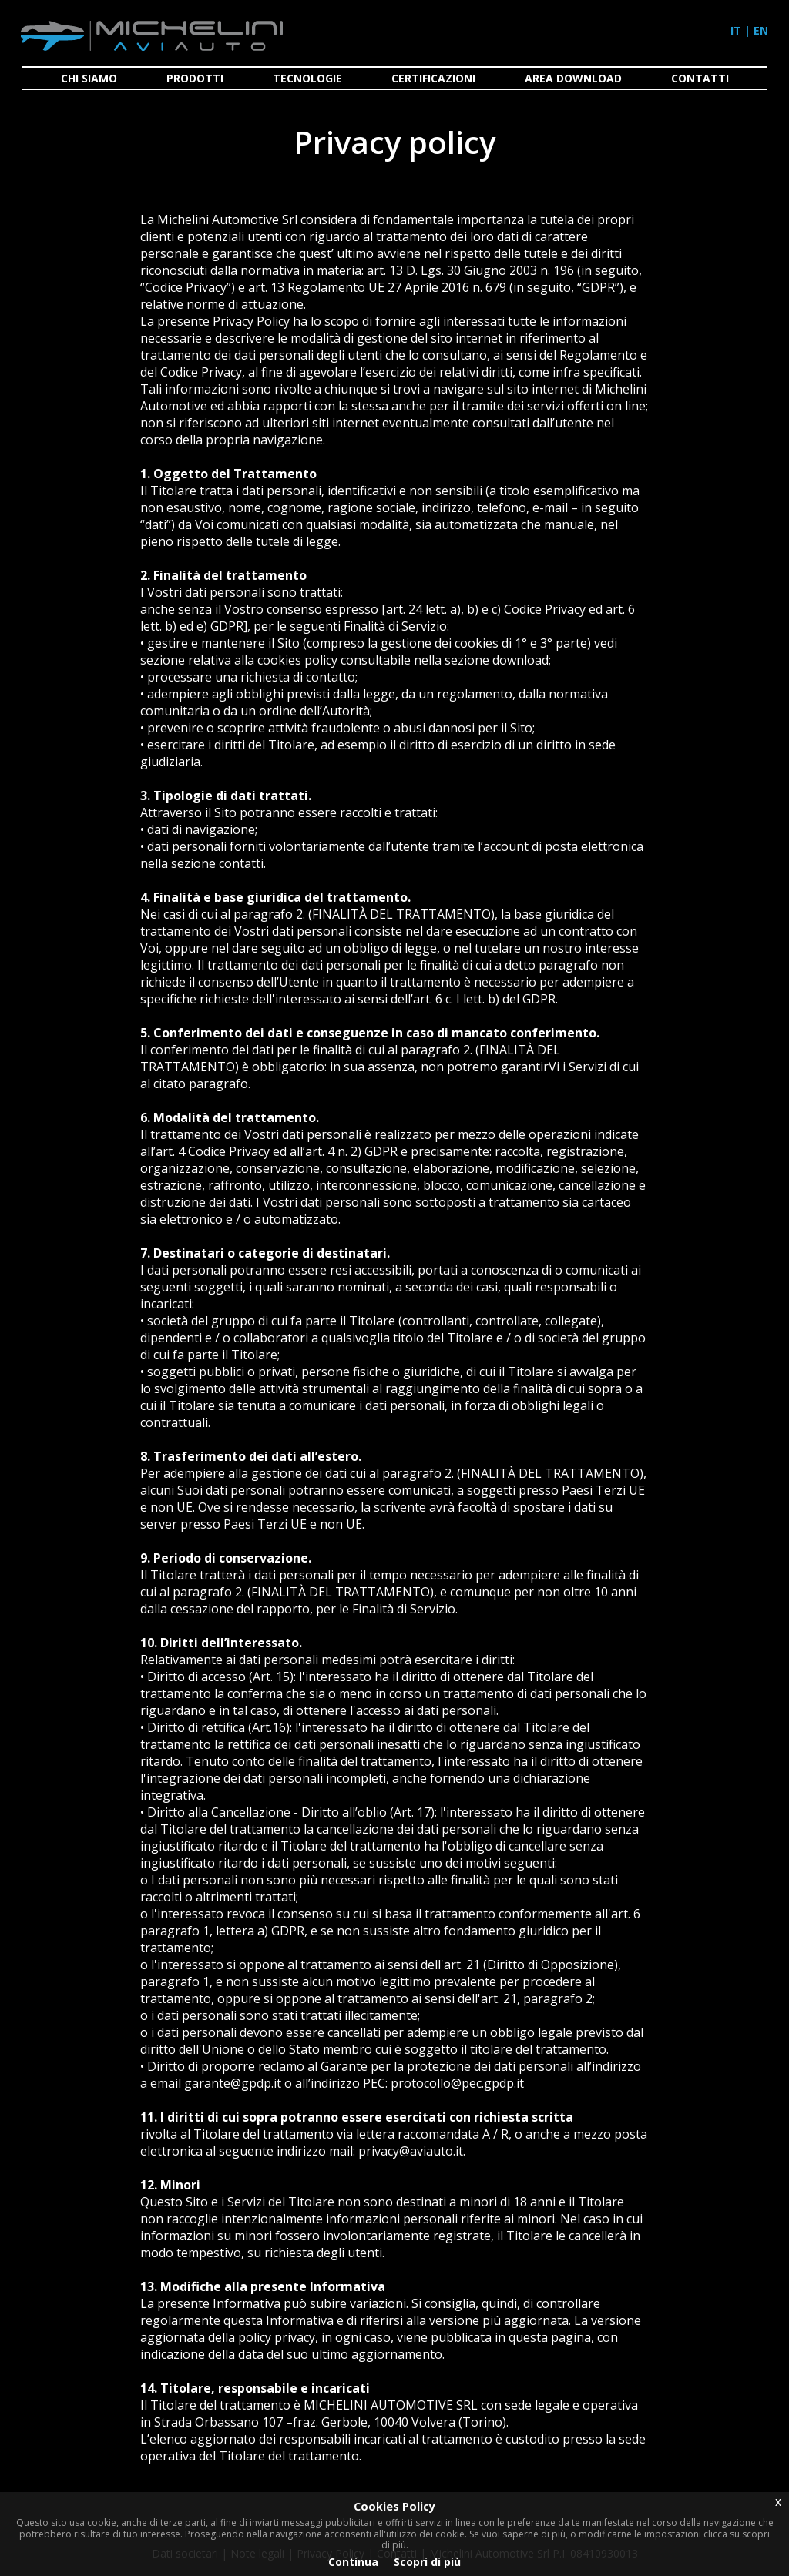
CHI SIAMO (89, 78)
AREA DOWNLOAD (573, 78)
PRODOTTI (194, 78)
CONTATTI (700, 78)
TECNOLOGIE (307, 78)
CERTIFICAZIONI (433, 78)
